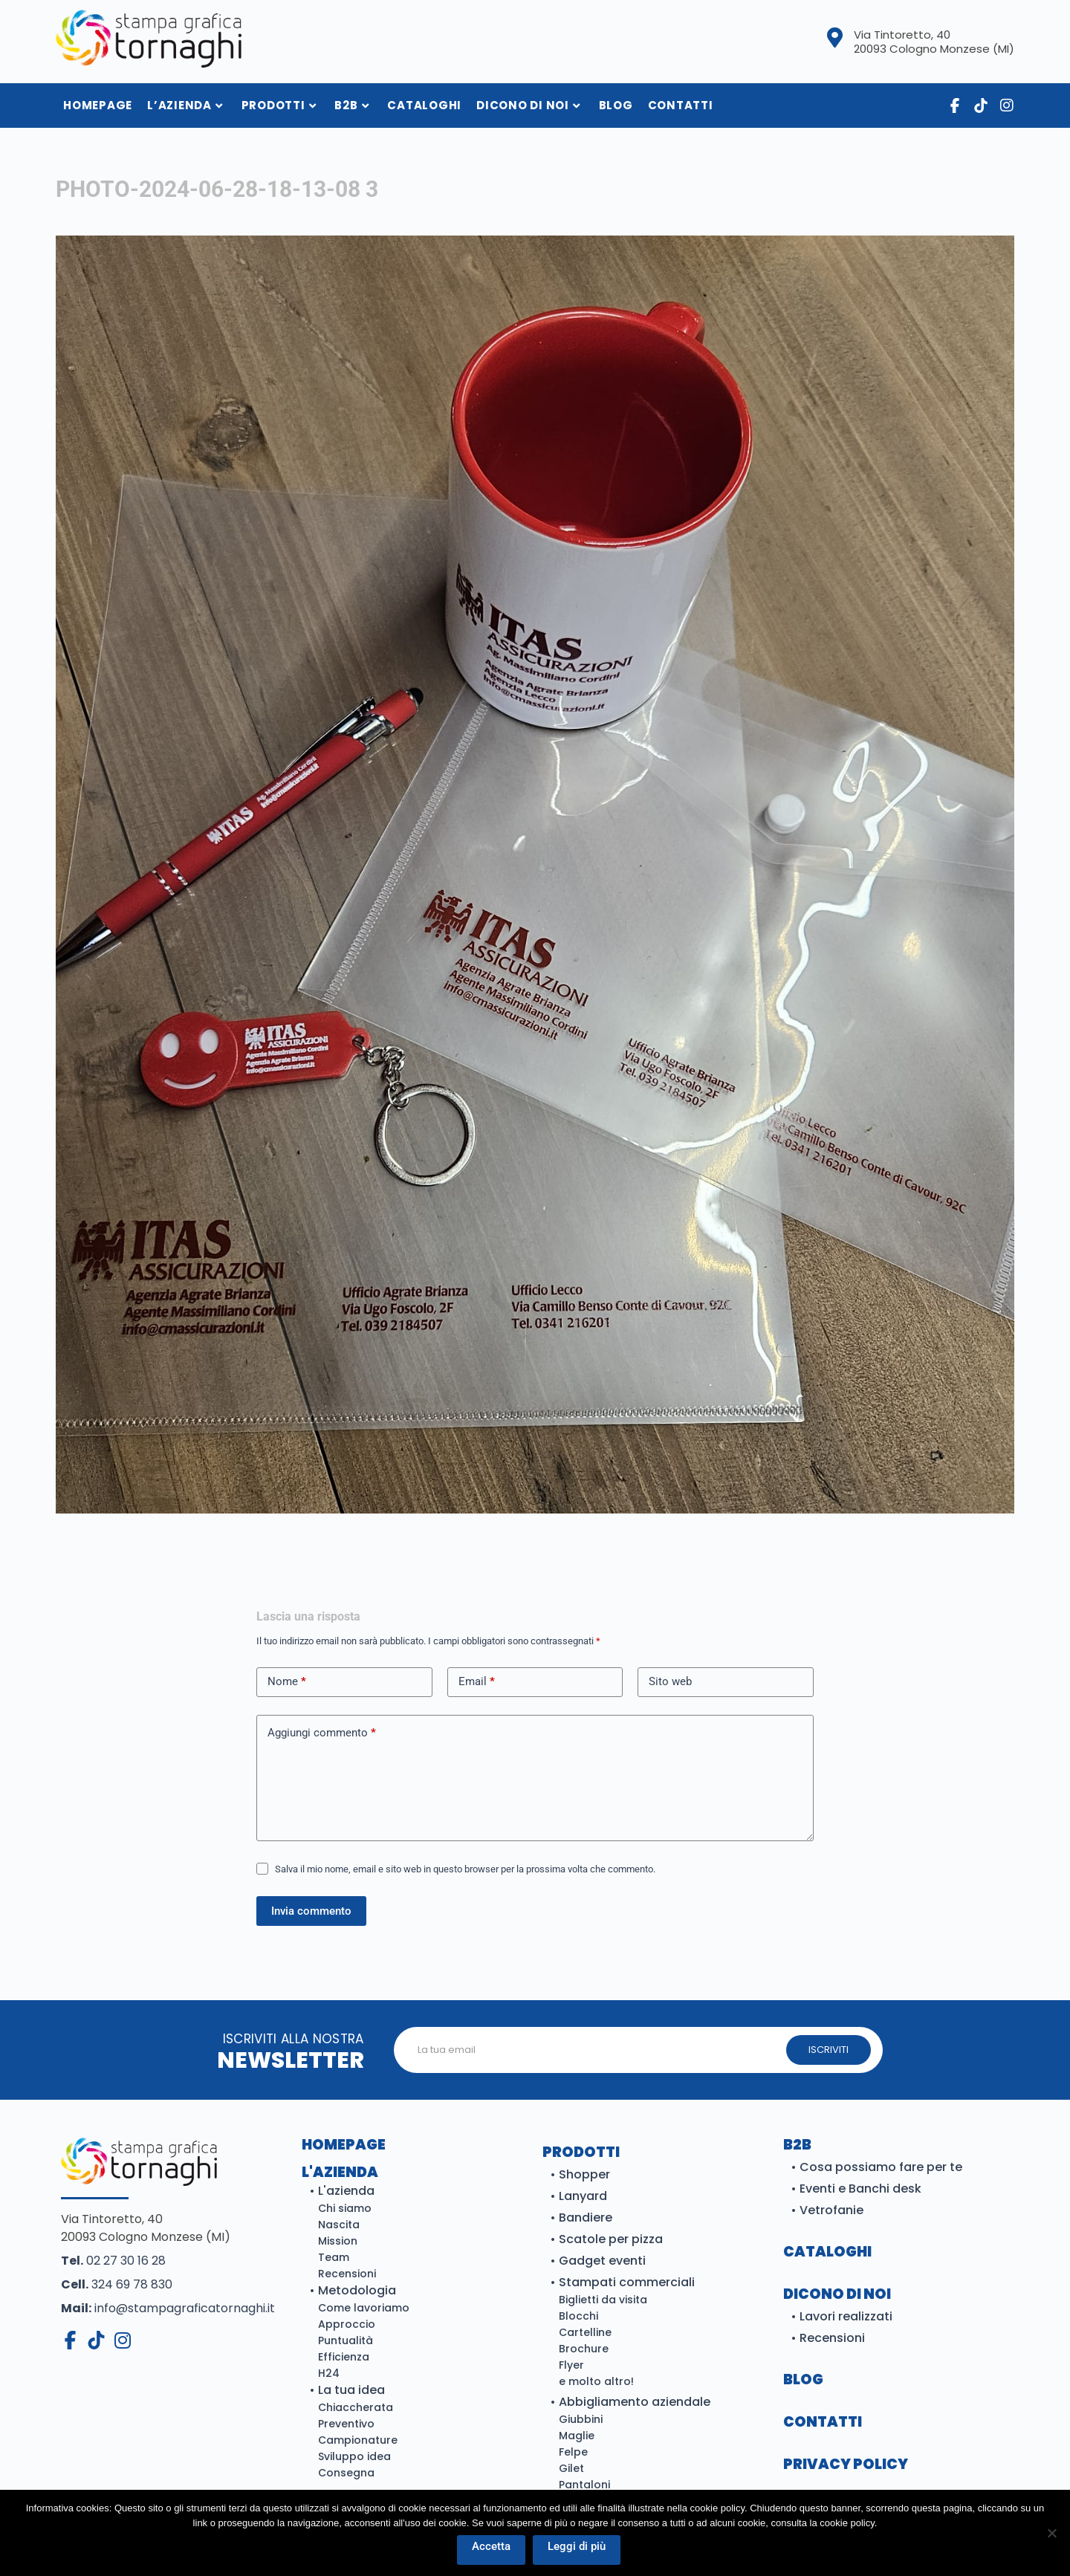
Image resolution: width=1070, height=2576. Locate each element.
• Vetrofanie (827, 2210)
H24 (329, 2373)
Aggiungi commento (322, 1733)
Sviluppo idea (354, 2456)
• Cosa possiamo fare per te (876, 2167)
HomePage (97, 105)
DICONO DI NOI (837, 2294)
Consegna (346, 2472)
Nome (287, 1682)
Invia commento (311, 1911)
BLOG (803, 2379)
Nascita (339, 2224)
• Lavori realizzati (841, 2316)
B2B (351, 105)
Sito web (670, 1681)
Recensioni (347, 2273)
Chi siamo (345, 2208)
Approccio (346, 2324)
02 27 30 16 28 (113, 2260)
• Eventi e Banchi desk (856, 2188)
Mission (337, 2240)
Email (476, 1682)
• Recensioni (828, 2337)
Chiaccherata (355, 2407)
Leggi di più (577, 2546)
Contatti (680, 105)
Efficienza (343, 2356)
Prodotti (279, 105)
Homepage (344, 2145)
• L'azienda (341, 2190)
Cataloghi (424, 105)
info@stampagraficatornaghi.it (168, 2308)
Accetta (491, 2546)
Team (333, 2257)
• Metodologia (352, 2290)
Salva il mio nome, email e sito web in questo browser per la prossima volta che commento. (465, 1869)
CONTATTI (822, 2422)
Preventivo (346, 2423)
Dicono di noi (528, 105)
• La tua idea (347, 2389)
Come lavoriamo (363, 2307)
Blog (616, 105)
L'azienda (340, 2172)
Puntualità (345, 2340)
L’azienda (185, 105)
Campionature (358, 2440)
